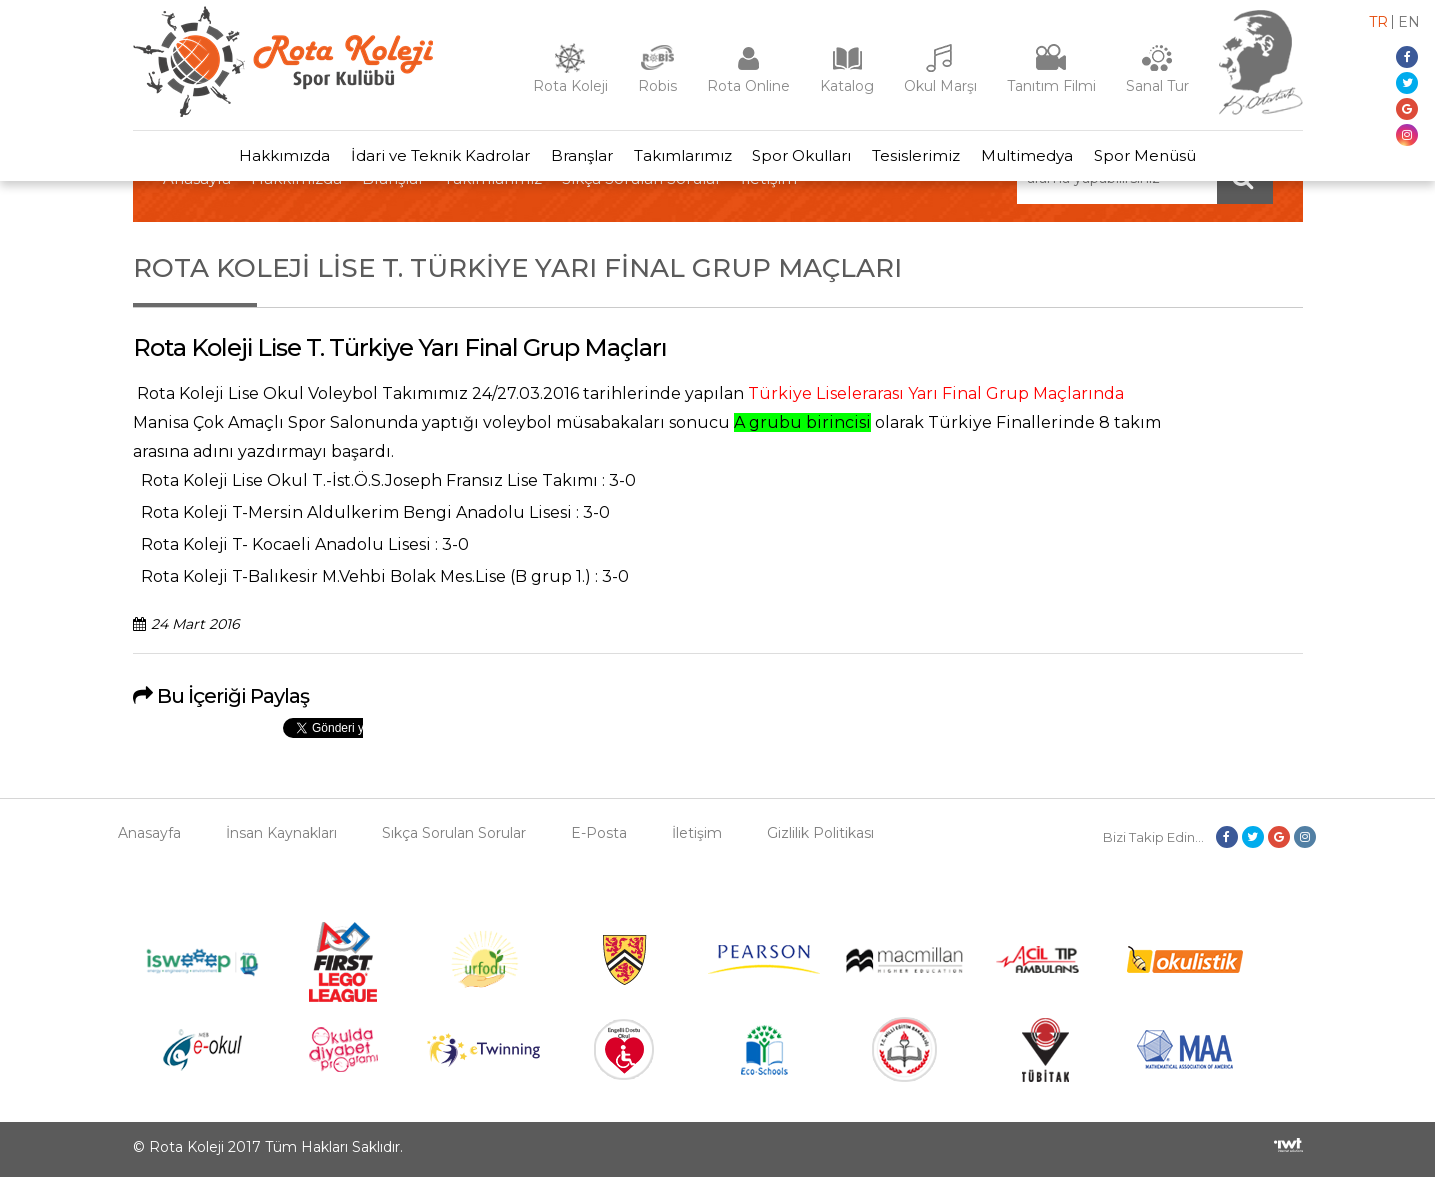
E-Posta (599, 842)
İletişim (697, 842)
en (1409, 22)
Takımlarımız (679, 160)
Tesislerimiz (927, 160)
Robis (657, 86)
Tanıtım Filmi (1051, 86)
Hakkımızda (259, 160)
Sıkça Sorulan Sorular (454, 842)
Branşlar (571, 160)
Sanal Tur (1157, 86)
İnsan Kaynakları (281, 842)
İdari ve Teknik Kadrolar (422, 160)
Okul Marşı (940, 86)
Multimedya (1045, 160)
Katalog (847, 86)
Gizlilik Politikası (820, 842)
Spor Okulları (805, 160)
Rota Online (748, 86)
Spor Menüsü (1170, 160)
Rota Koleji (570, 86)
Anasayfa (149, 842)
